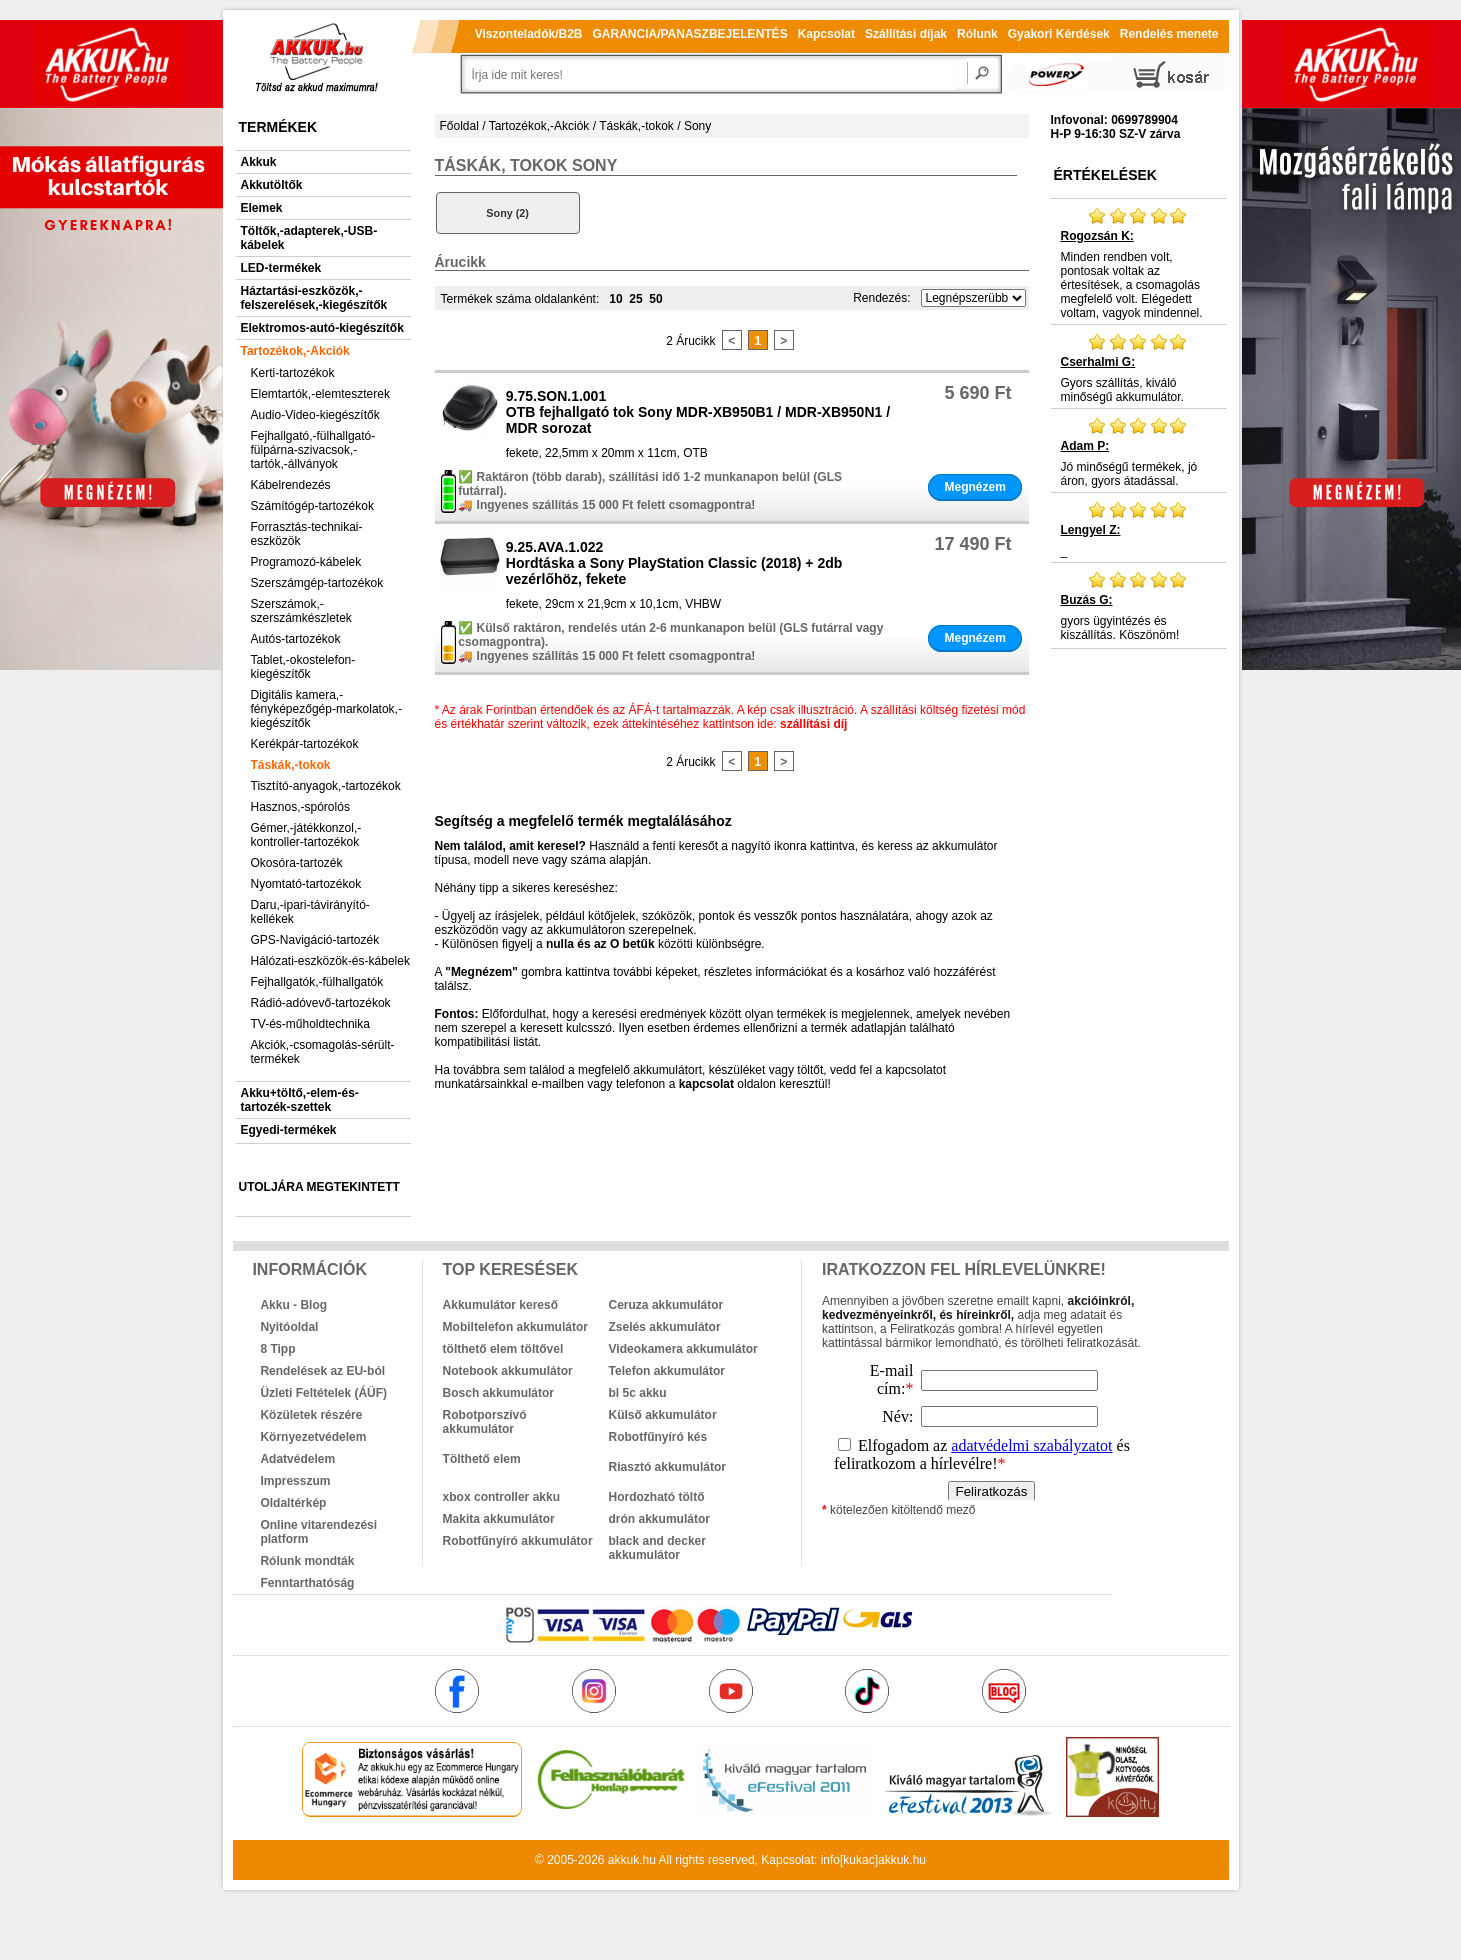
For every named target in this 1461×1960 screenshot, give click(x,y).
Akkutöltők (272, 185)
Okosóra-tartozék (297, 863)
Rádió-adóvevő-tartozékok (321, 1003)
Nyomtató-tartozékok (306, 884)
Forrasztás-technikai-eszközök (307, 534)
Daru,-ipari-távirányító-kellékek (310, 912)
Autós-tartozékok (296, 639)
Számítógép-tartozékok (312, 506)
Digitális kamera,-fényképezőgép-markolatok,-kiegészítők (326, 709)
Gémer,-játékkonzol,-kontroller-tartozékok (306, 835)
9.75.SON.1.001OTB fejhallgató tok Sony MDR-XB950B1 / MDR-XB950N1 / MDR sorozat (698, 412)
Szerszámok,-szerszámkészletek (301, 611)
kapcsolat (706, 1084)
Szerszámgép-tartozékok (317, 583)
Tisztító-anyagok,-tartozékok (326, 786)
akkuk (623, 1860)
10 (615, 299)
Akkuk (259, 162)
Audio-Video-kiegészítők (315, 415)
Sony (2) (507, 213)
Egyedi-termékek (289, 1130)
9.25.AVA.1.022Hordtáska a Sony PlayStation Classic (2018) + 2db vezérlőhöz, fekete (674, 563)
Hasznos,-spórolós (300, 807)
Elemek (262, 208)
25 (635, 299)
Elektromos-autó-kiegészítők (322, 328)
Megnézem (974, 487)
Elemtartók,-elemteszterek (320, 394)
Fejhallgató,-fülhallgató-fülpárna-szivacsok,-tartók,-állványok (313, 450)
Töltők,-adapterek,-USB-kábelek (309, 238)
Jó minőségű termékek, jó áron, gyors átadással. (1138, 452)
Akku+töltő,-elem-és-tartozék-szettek (300, 1100)
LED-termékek (281, 268)
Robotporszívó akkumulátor (485, 1422)
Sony (697, 126)
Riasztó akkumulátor (667, 1467)
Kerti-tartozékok (293, 373)
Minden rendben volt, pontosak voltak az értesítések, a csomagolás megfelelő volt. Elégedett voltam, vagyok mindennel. (1138, 263)
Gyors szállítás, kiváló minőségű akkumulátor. (1138, 368)
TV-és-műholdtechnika (310, 1024)
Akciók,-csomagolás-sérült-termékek (323, 1052)
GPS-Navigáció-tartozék (315, 940)
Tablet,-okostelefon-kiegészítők (303, 667)
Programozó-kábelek (306, 562)
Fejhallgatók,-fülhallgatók (317, 982)
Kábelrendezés (291, 485)
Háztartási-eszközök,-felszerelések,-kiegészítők (314, 298)
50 (655, 299)
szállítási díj (813, 724)
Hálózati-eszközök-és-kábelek (330, 961)
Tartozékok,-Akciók (295, 351)
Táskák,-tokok (291, 765)
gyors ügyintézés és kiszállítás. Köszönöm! (1138, 606)
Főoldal (459, 126)
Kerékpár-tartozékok (305, 744)
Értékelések (1105, 175)
